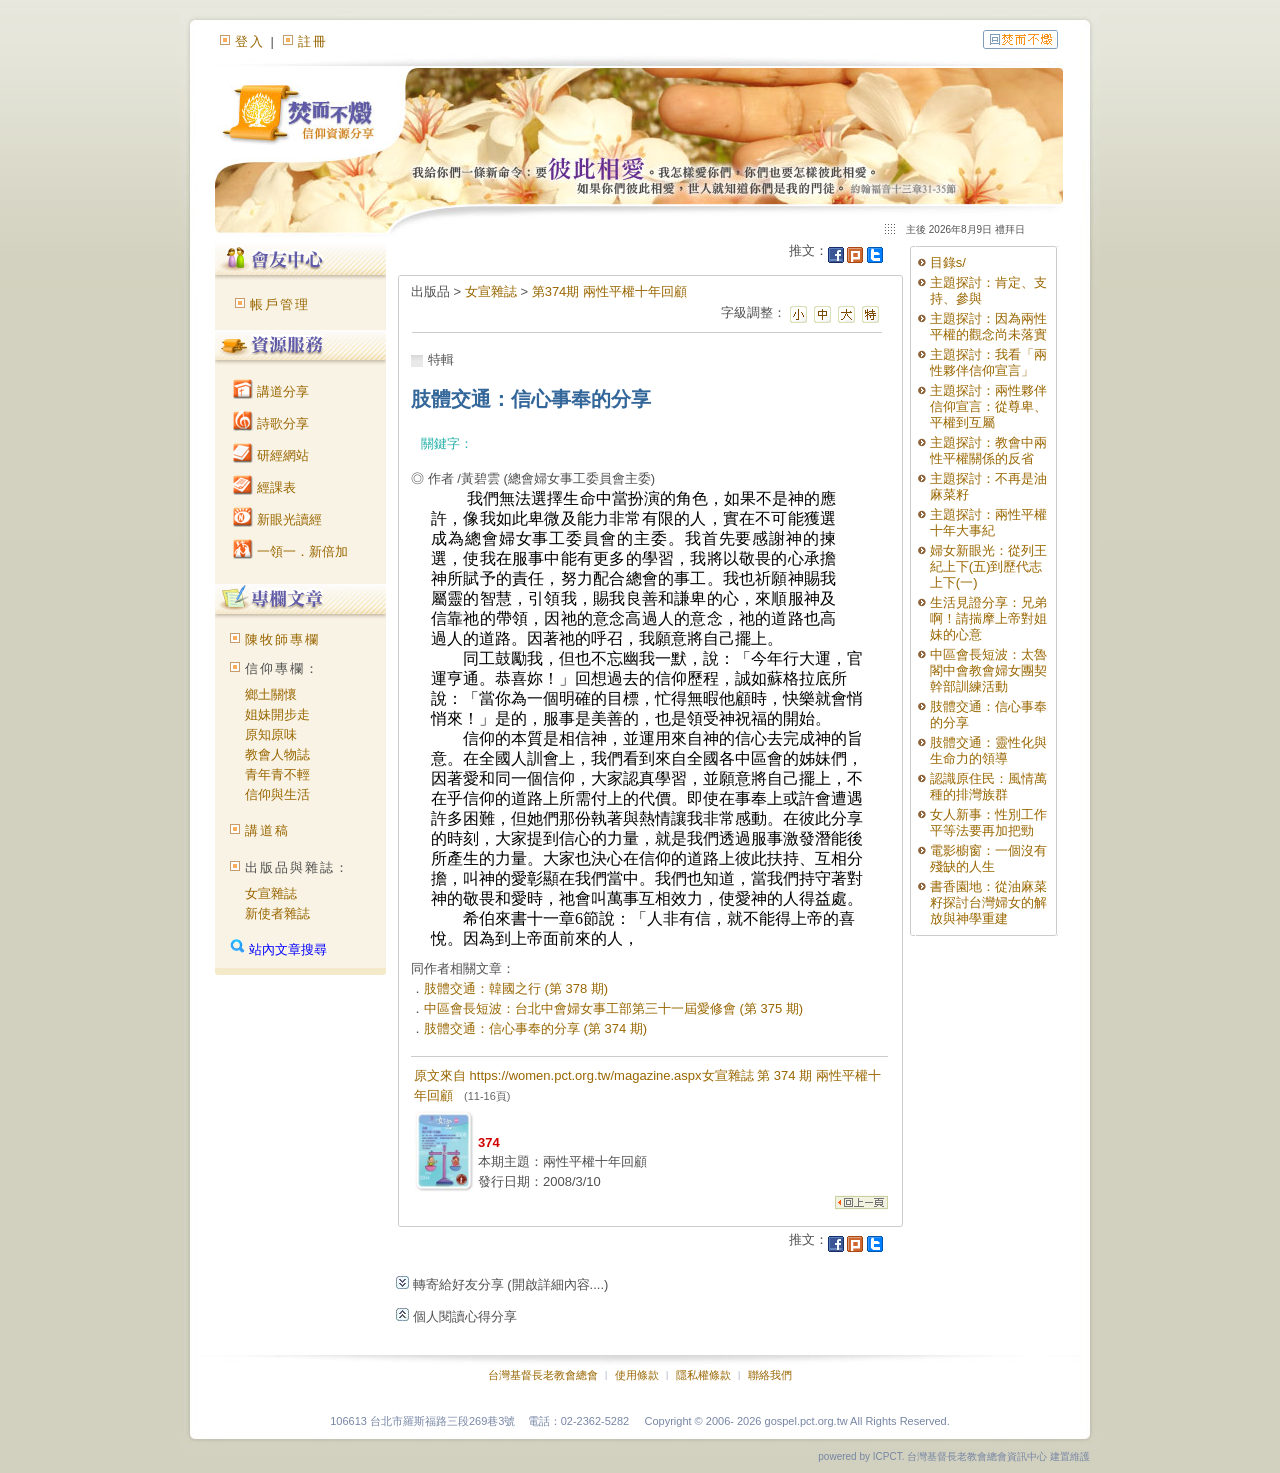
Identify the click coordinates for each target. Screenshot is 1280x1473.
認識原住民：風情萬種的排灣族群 (988, 786)
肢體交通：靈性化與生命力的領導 (988, 750)
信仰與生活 (277, 794)
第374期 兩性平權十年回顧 (609, 291)
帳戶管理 (280, 304)
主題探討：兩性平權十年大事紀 (988, 522)
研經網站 (271, 455)
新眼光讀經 (277, 519)
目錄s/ (948, 262)
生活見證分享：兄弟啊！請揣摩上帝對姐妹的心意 (988, 618)
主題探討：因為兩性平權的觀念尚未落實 (988, 326)
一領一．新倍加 (290, 551)
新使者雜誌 (277, 913)
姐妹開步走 (277, 714)
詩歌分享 (271, 423)
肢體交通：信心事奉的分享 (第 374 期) (535, 1028)
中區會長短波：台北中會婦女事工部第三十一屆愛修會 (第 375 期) (613, 1008)
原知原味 (271, 734)
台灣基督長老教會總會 (543, 1375)
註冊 (313, 41)
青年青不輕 (277, 774)
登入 (250, 41)
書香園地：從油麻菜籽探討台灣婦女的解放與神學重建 (988, 902)
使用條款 (637, 1375)
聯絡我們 (770, 1375)
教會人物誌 (277, 754)
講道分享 (271, 391)
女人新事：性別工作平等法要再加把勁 (988, 822)
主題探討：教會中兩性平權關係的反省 (988, 450)
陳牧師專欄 (282, 639)
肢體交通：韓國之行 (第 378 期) (516, 988)
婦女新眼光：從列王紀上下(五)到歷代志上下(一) (988, 566)
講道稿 (267, 830)
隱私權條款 (703, 1375)
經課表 (264, 487)
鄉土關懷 (271, 694)
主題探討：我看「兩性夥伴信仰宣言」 (988, 362)
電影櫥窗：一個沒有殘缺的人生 (988, 858)
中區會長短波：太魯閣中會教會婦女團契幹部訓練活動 (988, 670)
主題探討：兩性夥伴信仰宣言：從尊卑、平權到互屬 (988, 406)
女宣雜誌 (271, 893)
